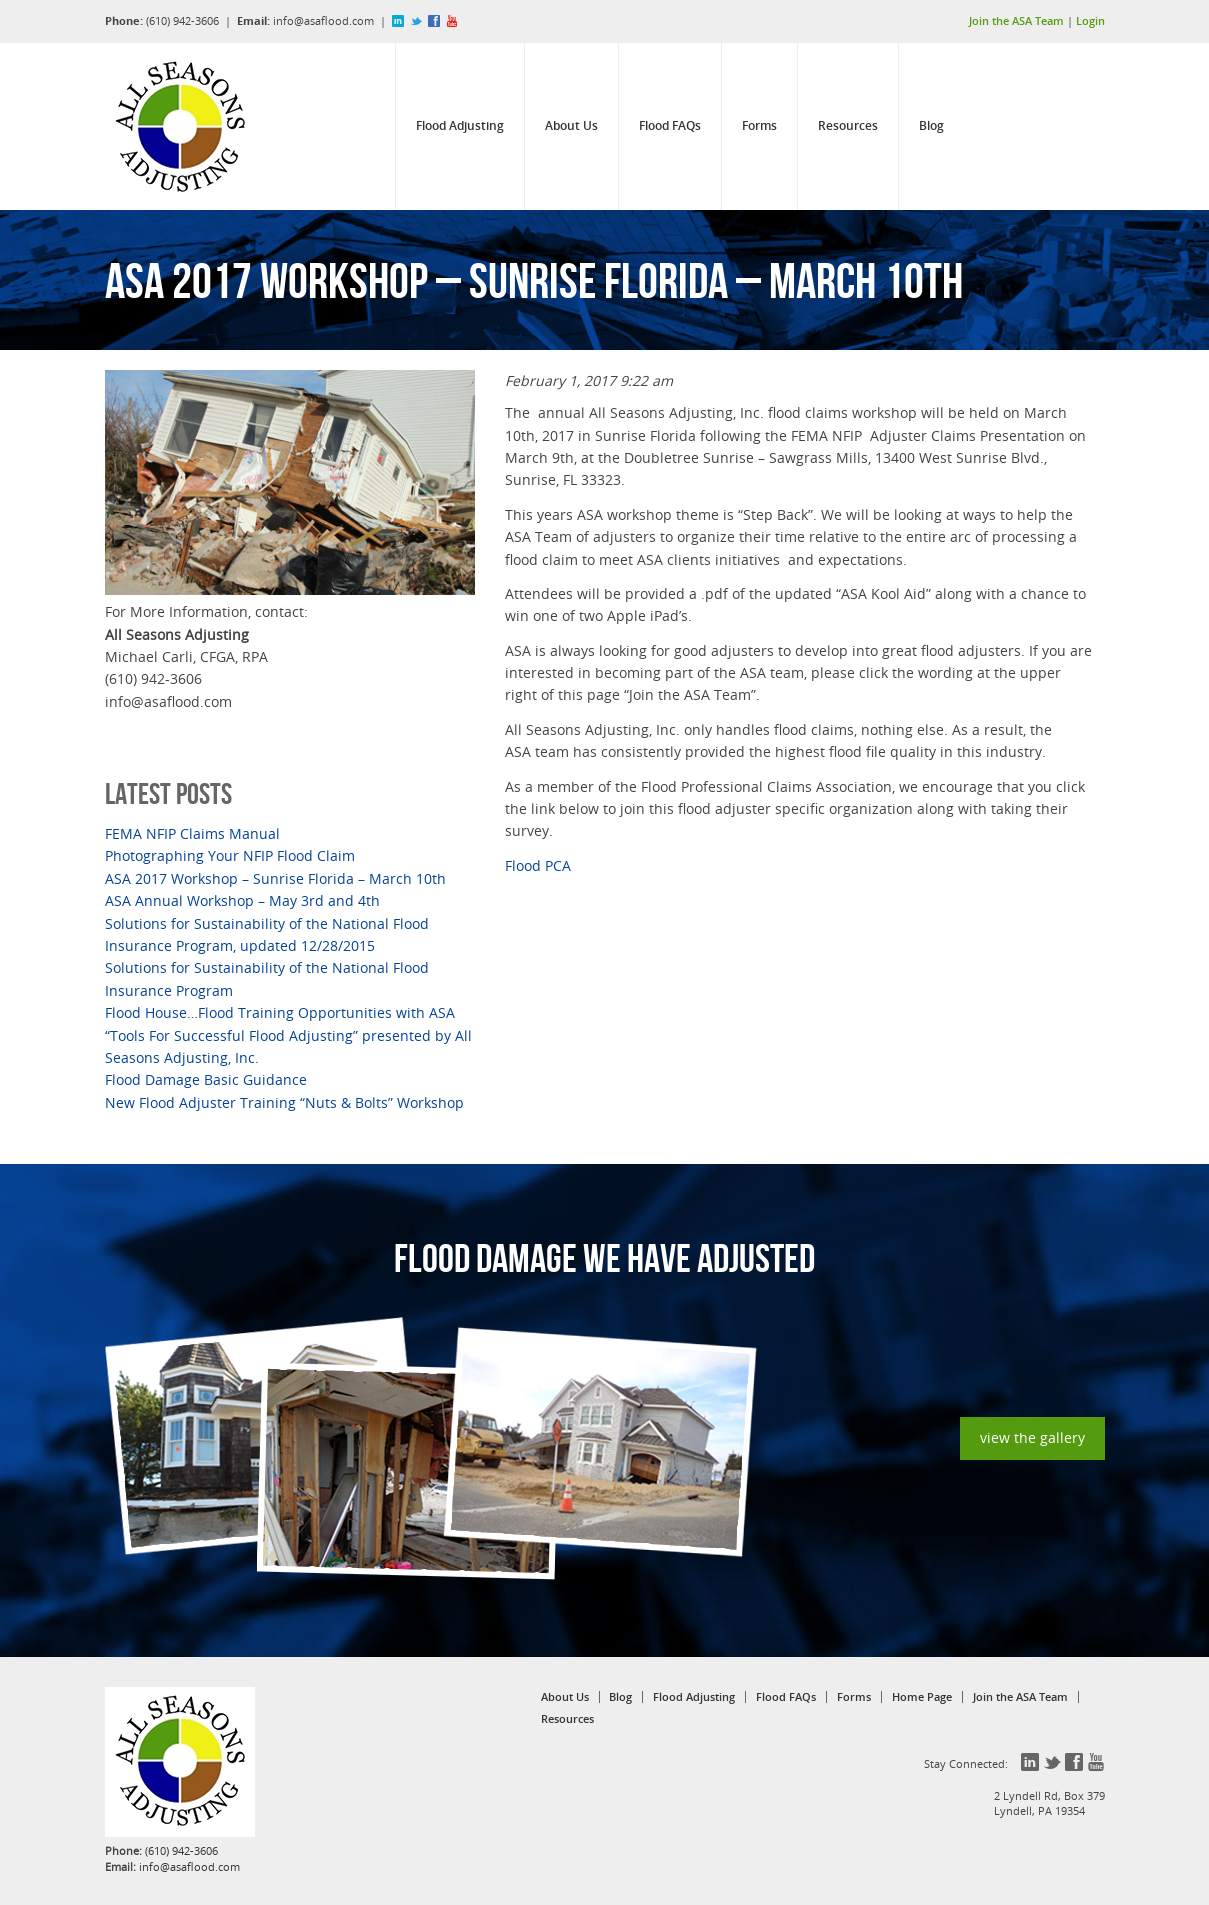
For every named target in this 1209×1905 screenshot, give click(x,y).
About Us (571, 125)
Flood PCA (538, 865)
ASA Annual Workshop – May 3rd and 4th (242, 900)
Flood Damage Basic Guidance (206, 1079)
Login (1090, 20)
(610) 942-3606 (182, 20)
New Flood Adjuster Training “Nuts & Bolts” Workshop (284, 1102)
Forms (759, 125)
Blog (931, 125)
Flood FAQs (670, 125)
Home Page (922, 1697)
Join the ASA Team (1016, 20)
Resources (848, 125)
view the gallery (1032, 1437)
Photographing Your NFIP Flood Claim (230, 855)
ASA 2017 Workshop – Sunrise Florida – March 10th (275, 878)
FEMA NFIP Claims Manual (192, 833)
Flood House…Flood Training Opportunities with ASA (280, 1012)
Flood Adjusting (460, 125)
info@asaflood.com (323, 20)
